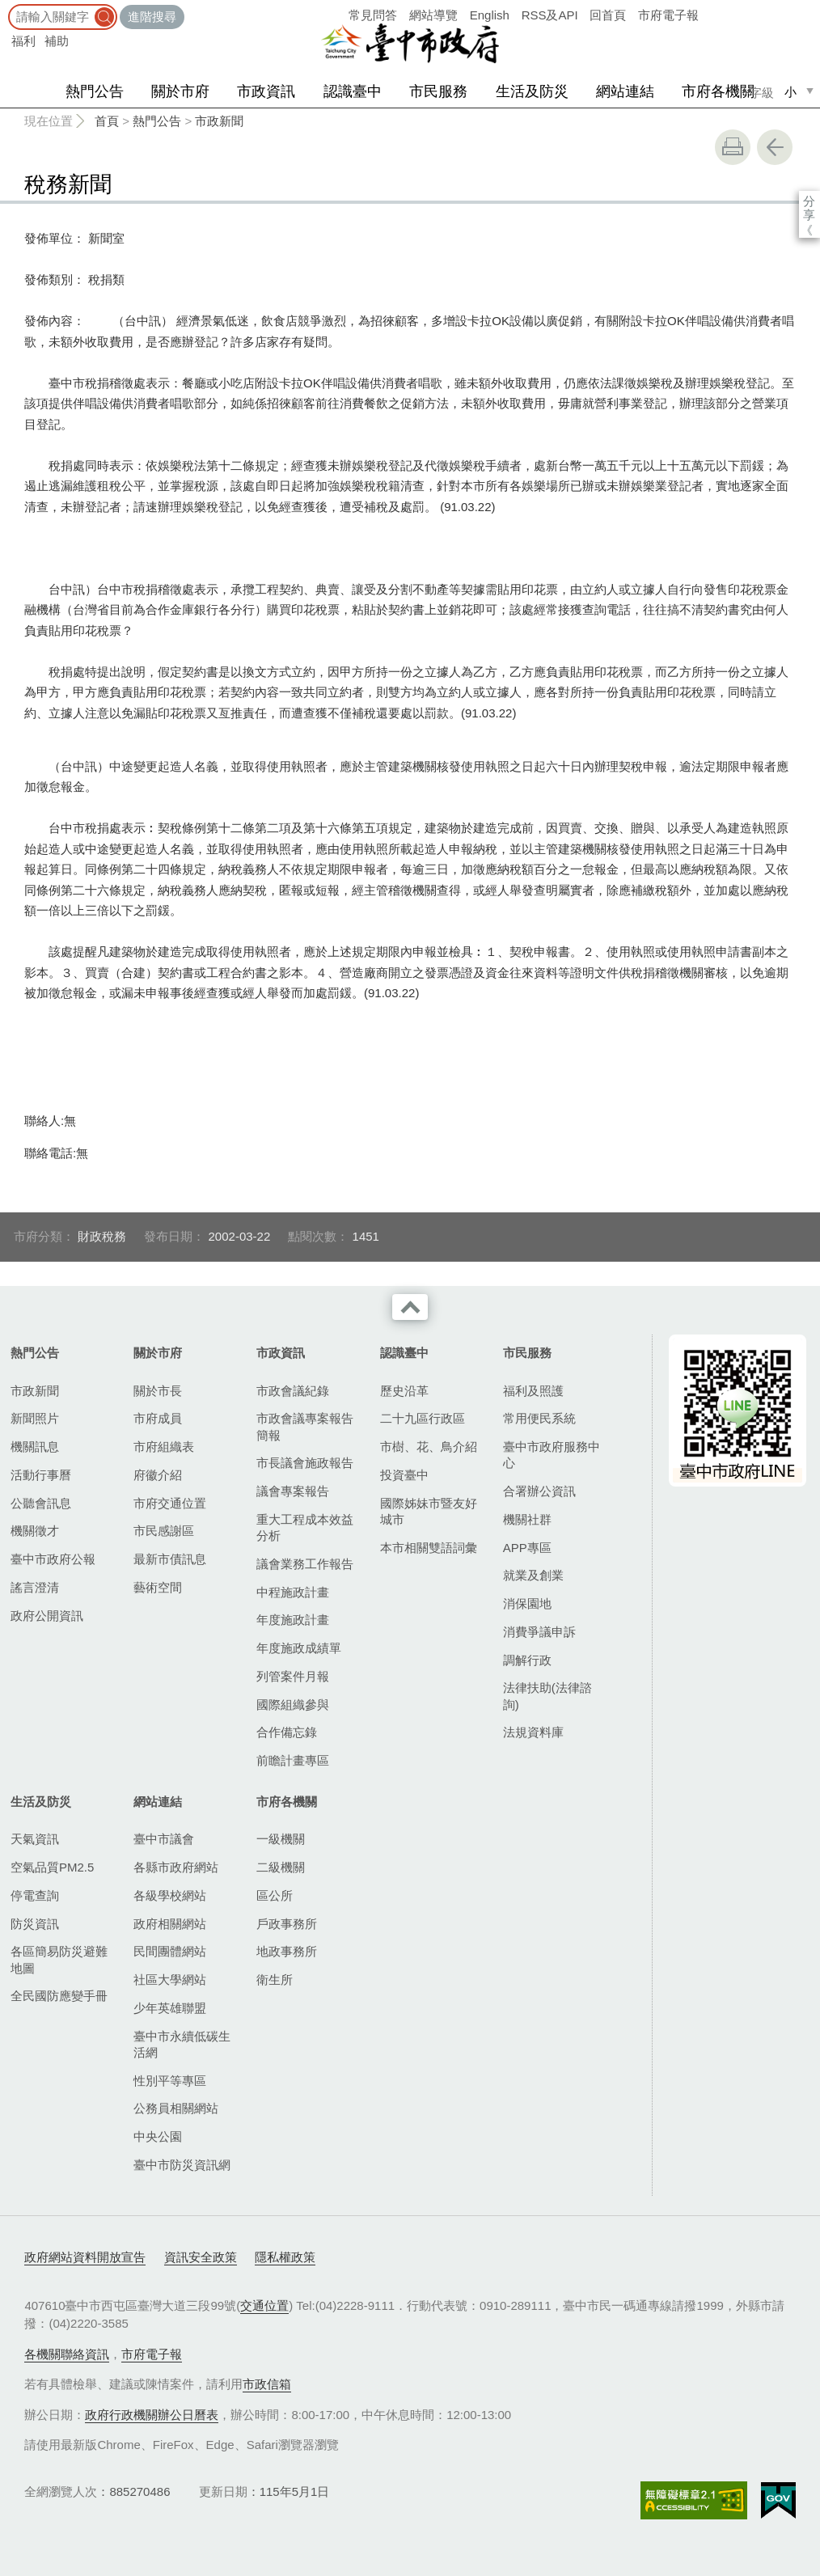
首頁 (107, 121)
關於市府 (180, 91)
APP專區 (527, 1547)
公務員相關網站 (175, 2108)
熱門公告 (95, 91)
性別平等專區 (169, 2080)
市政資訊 (266, 91)
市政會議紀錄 (292, 1391)
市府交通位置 (169, 1503)
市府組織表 (163, 1446)
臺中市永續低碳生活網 (181, 2044)
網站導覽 (433, 15)
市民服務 (438, 91)
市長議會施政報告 (304, 1463)
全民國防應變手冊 (59, 1996)
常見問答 (373, 15)
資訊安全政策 (200, 2257)
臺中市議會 (163, 1839)
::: (5, 8)
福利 (23, 41)
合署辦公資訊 (539, 1491)
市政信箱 (267, 2384)
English (489, 15)
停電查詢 (35, 1895)
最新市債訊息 (169, 1559)
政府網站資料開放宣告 (85, 2257)
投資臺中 (404, 1475)
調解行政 (527, 1660)
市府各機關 (718, 91)
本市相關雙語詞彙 (428, 1547)
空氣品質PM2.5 (52, 1867)
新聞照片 (35, 1418)
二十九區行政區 (422, 1418)
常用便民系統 (539, 1418)
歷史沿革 (404, 1391)
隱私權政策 (285, 2257)
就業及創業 (533, 1575)
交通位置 (264, 2305)
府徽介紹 (157, 1475)
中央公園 (157, 2136)
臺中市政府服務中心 (551, 1455)
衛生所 (274, 1979)
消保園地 (527, 1603)
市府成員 (157, 1418)
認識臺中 (352, 91)
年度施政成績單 (298, 1648)
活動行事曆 (41, 1475)
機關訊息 (35, 1446)
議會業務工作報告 (304, 1564)
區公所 (274, 1895)
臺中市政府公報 (53, 1559)
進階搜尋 (152, 16)
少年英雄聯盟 (169, 2008)
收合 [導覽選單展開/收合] (410, 1307)
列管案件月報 (292, 1676)
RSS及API (550, 15)
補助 (56, 41)
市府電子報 (668, 15)
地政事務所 (286, 1951)
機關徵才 (35, 1531)
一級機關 (280, 1839)
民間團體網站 (169, 1951)
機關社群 (527, 1519)
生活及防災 (532, 91)
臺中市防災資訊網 (181, 2165)
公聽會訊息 (41, 1503)
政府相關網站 (169, 1924)
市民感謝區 (163, 1531)
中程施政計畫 (292, 1592)
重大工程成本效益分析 (304, 1527)
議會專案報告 (292, 1491)
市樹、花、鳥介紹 (428, 1446)
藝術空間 (157, 1587)
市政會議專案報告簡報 (304, 1426)
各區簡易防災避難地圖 (59, 1959)
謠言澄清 (35, 1587)
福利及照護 (533, 1391)
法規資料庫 (533, 1732)
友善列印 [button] (732, 147)
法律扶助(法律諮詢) (547, 1696)
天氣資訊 (35, 1839)
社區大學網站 (169, 1979)
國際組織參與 (292, 1704)
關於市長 (157, 1391)
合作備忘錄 (286, 1732)
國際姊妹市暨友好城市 (428, 1511)
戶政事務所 (286, 1924)
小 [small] (790, 92)
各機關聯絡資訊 (66, 2354)
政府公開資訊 (47, 1615)
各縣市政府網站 (175, 1867)
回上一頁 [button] (775, 147)
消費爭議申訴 (539, 1632)
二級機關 (280, 1867)
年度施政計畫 (292, 1619)
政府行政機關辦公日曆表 (151, 2415)
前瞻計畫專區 (292, 1760)
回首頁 (608, 15)
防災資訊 (35, 1924)
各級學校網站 (169, 1895)
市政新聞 (219, 121)
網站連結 (625, 91)
